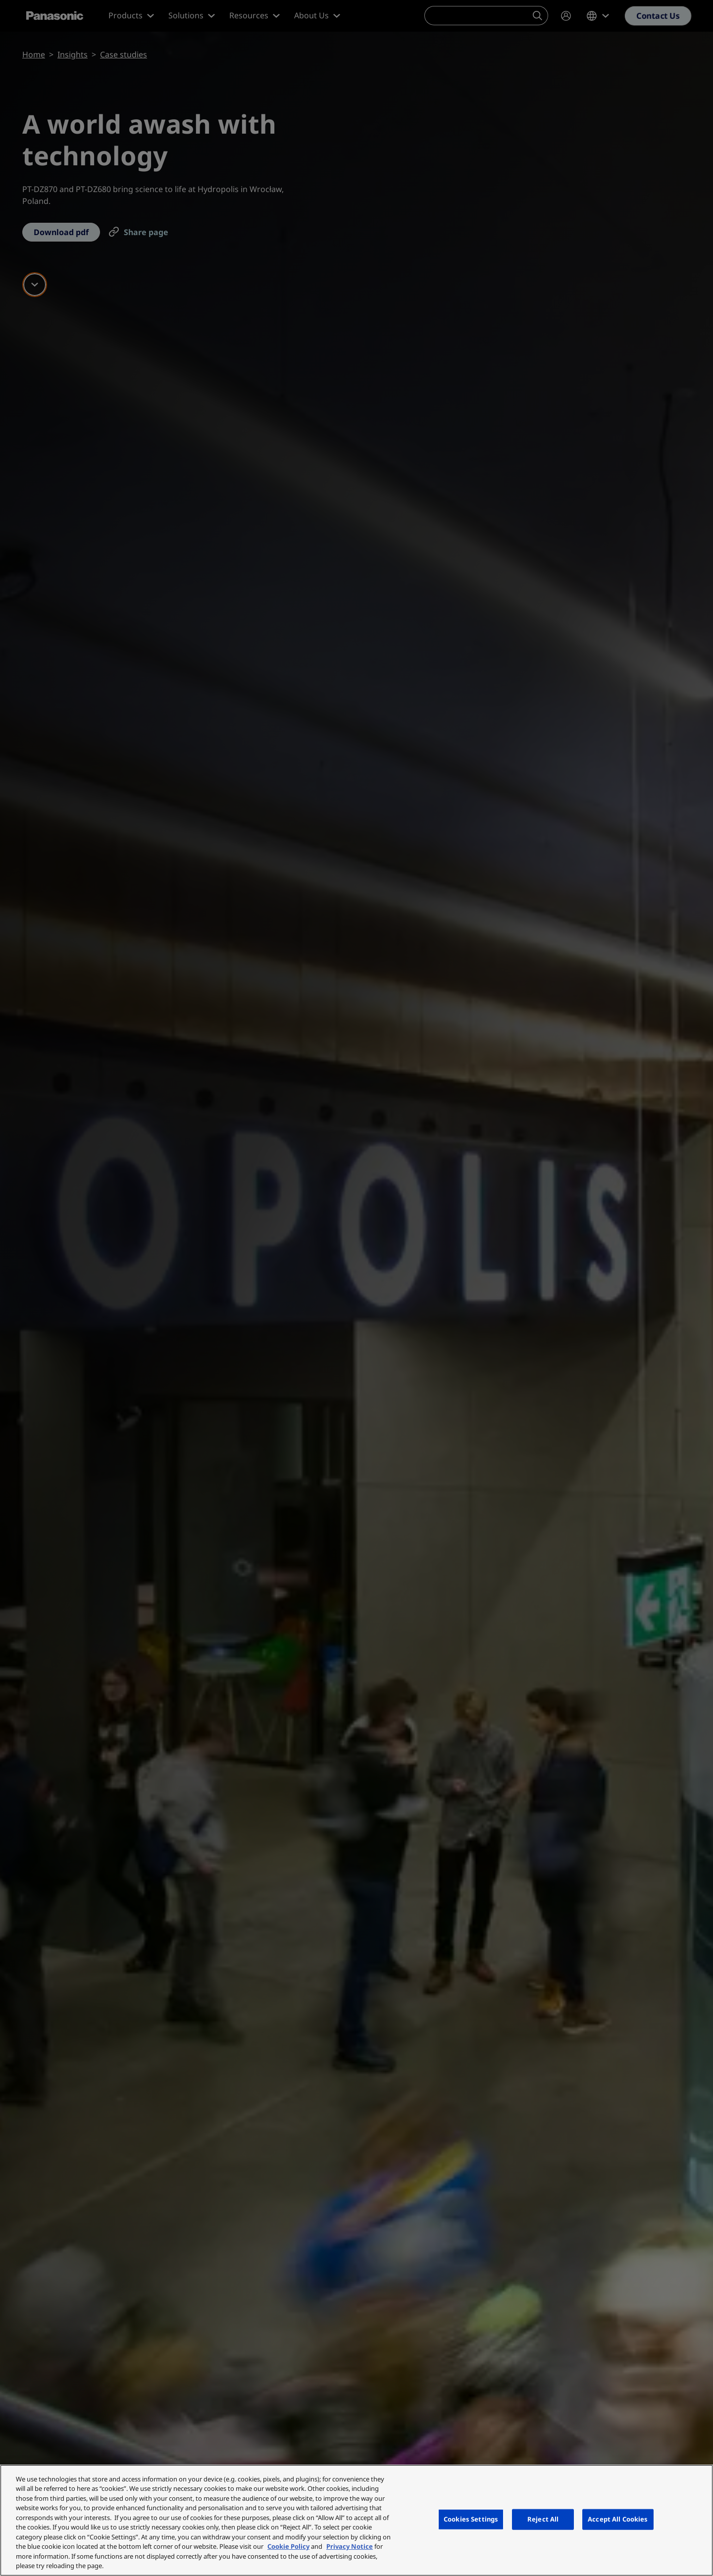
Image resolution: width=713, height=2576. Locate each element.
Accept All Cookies (618, 2519)
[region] (356, 2520)
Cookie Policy (288, 2546)
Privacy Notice (349, 2546)
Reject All (543, 2519)
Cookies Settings (471, 2519)
